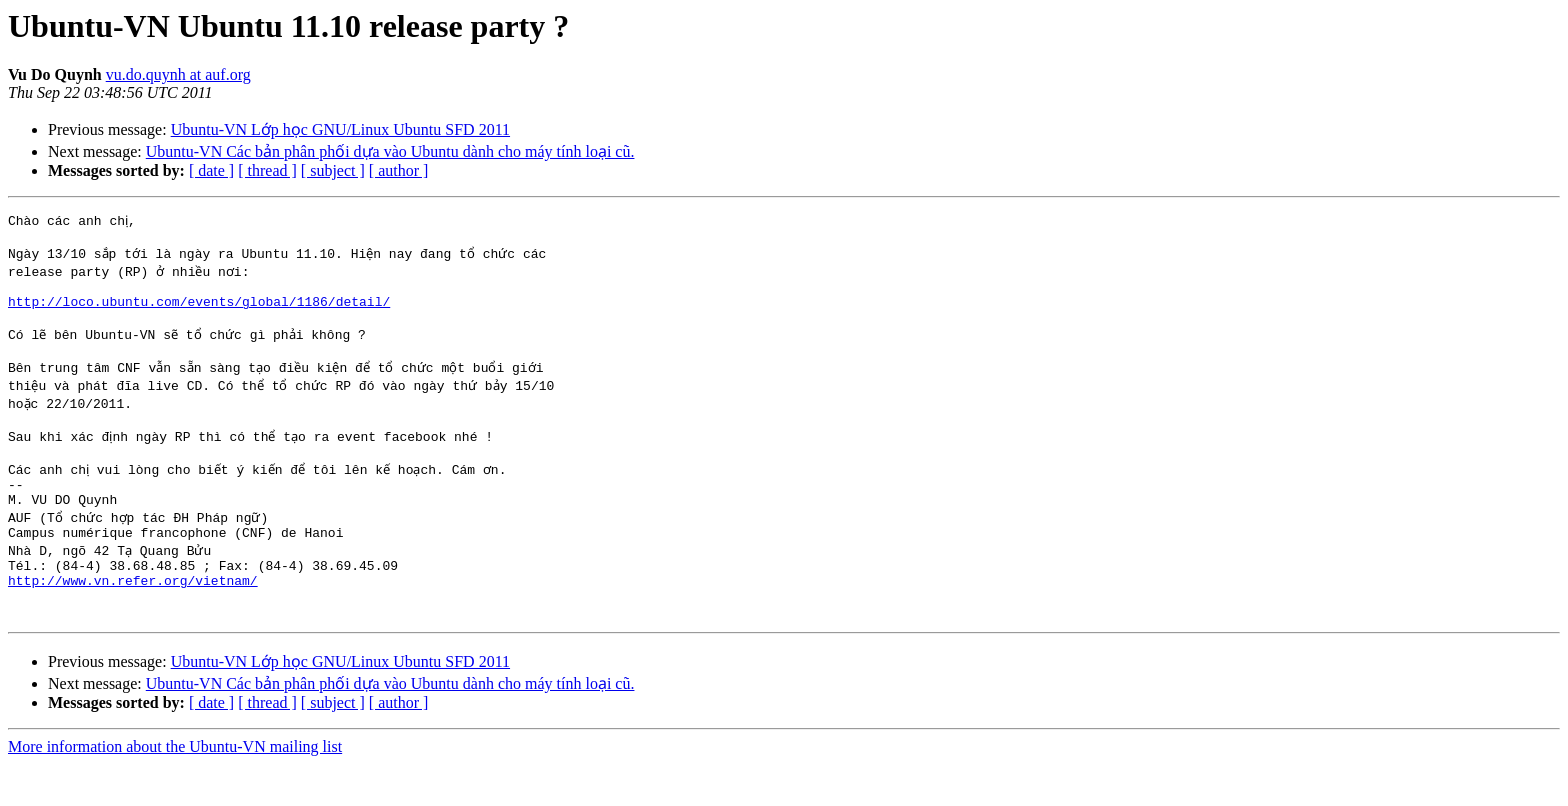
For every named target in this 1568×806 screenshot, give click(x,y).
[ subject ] (333, 170)
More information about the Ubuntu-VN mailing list (175, 788)
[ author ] (399, 170)
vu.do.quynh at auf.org (178, 74)
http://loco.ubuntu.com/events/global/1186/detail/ (199, 310)
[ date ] (211, 170)
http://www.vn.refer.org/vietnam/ (133, 616)
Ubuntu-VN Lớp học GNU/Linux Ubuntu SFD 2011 (340, 129)
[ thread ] (267, 170)
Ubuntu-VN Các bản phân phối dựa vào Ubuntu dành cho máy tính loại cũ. (390, 151)
